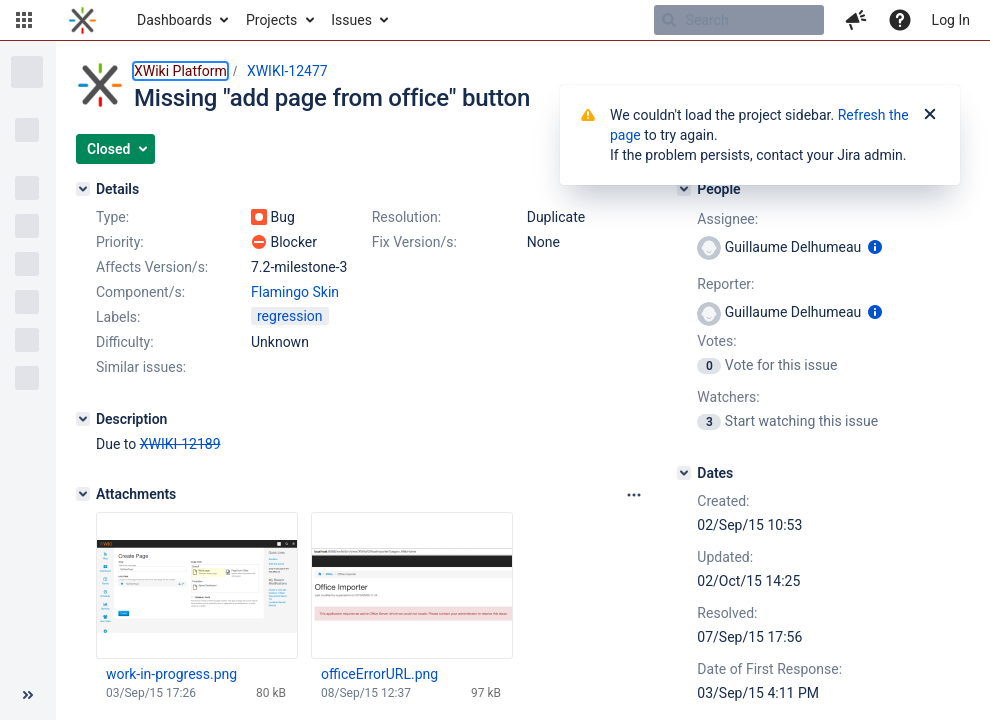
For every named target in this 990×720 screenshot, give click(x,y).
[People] (684, 189)
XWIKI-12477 (287, 71)
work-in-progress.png (171, 674)
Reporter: (725, 284)
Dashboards (174, 20)
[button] (24, 20)
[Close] (930, 115)
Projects (271, 20)
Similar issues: (141, 367)
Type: (112, 217)
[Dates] (684, 473)
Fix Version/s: (414, 242)
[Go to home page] (82, 20)
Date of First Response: (769, 669)
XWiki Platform (180, 71)
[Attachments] (83, 494)
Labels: (118, 317)
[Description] (83, 419)
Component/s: (140, 292)
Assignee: (727, 219)
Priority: (120, 242)
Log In (951, 20)
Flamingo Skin (295, 292)
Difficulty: (125, 342)
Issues (351, 20)
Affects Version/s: (152, 267)
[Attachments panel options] (634, 495)
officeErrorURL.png (379, 674)
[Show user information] (875, 247)
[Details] (83, 189)
